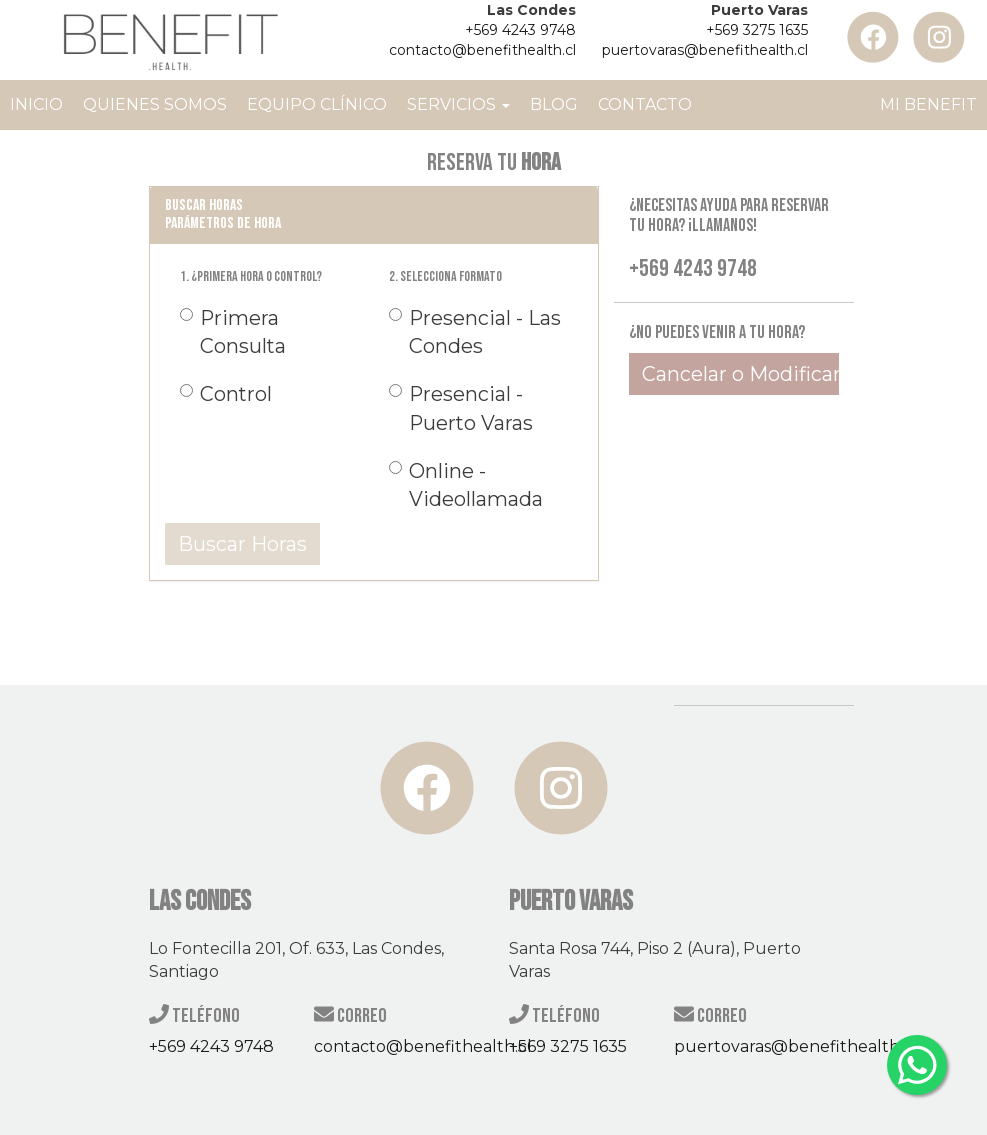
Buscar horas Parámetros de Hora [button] (223, 214)
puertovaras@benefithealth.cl (705, 50)
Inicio (36, 104)
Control (225, 394)
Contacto (645, 104)
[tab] (374, 214)
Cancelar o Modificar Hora (740, 374)
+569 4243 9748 (520, 30)
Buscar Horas (242, 544)
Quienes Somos (155, 104)
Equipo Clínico (317, 104)
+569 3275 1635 (757, 30)
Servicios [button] (458, 104)
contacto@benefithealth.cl (482, 50)
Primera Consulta (233, 332)
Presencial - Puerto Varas (461, 408)
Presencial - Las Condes (475, 332)
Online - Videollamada (466, 485)
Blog (554, 104)
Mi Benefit (928, 104)
